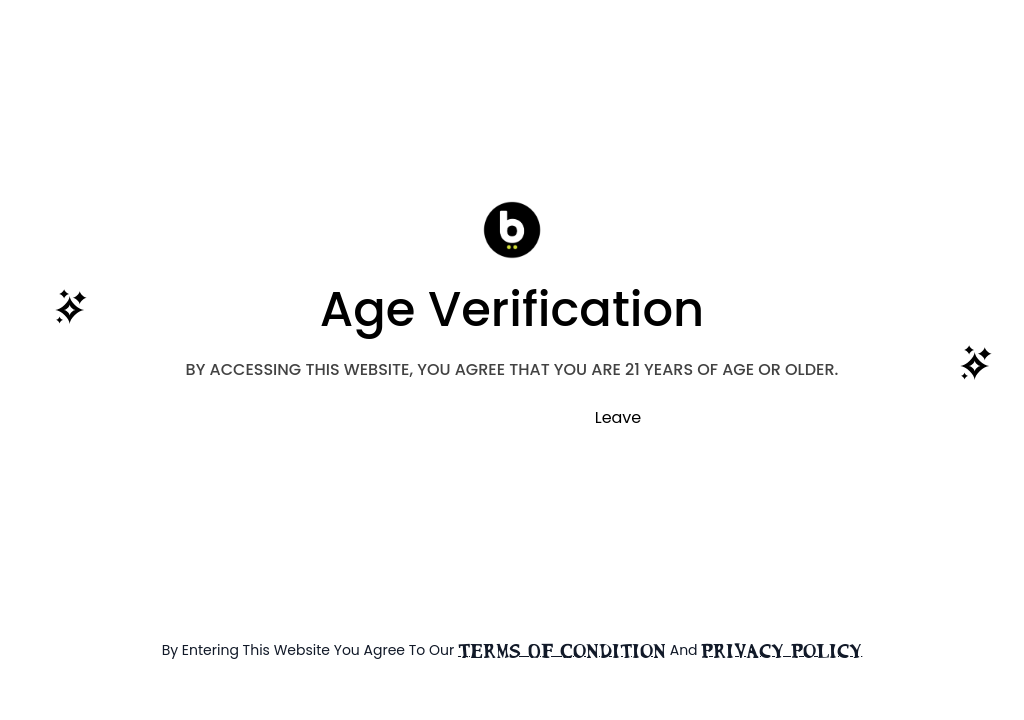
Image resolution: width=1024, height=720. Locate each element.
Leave (618, 417)
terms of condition (562, 651)
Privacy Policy (781, 651)
